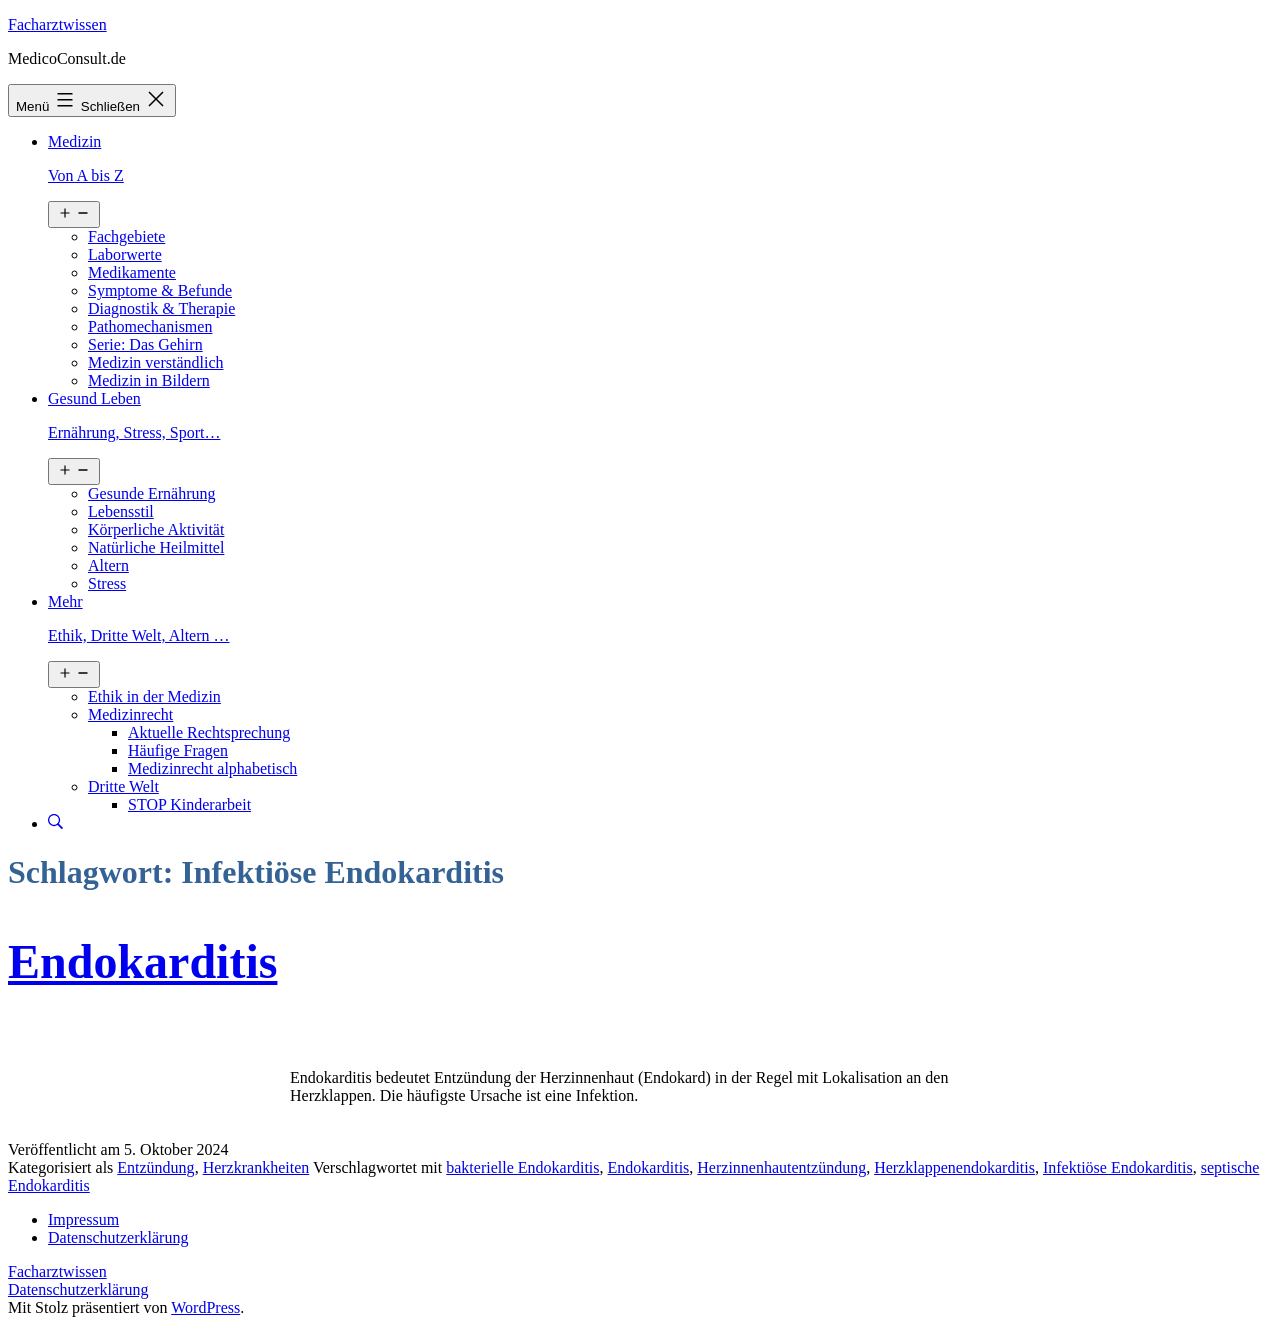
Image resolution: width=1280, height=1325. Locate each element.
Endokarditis (142, 961)
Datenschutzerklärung (78, 1289)
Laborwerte (125, 254)
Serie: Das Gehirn (145, 344)
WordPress (205, 1307)
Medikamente (132, 272)
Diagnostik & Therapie (161, 308)
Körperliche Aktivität (156, 529)
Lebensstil (121, 511)
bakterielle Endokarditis (522, 1167)
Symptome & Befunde (160, 290)
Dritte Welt (123, 786)
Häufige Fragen (178, 750)
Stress (107, 583)
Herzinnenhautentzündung (781, 1167)
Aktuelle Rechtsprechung (209, 732)
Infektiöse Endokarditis (1118, 1167)
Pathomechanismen (150, 326)
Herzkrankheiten (256, 1167)
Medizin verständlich (156, 362)
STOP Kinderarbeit (189, 804)
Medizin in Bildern (149, 380)
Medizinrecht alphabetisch (212, 768)
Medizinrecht (130, 714)
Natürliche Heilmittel (156, 547)
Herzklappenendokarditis (954, 1167)
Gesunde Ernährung (152, 493)
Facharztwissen (57, 24)
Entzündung (155, 1167)
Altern (108, 565)
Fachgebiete (126, 236)
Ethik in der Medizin (154, 696)
